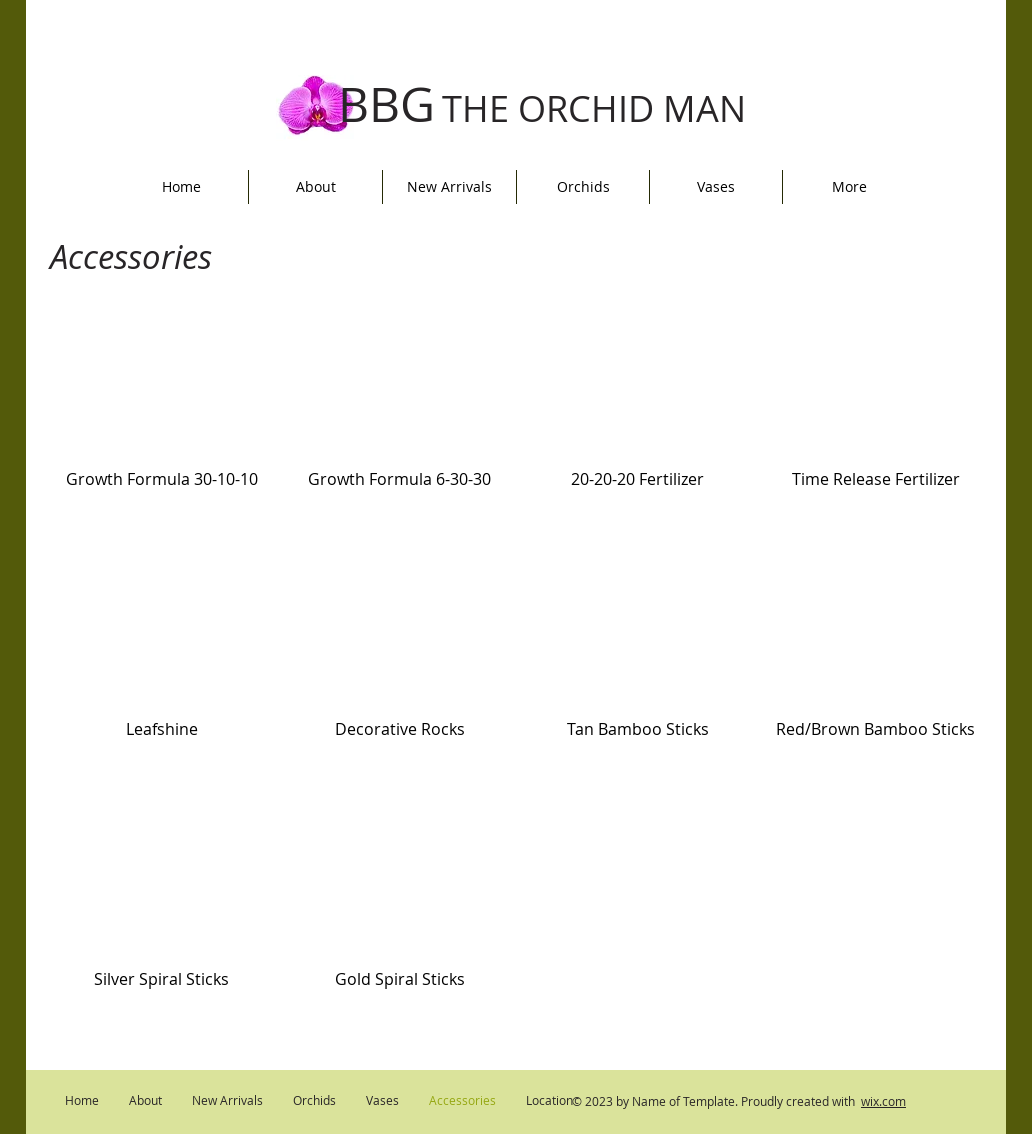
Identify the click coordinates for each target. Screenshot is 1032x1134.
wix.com (883, 1101)
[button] (161, 427)
